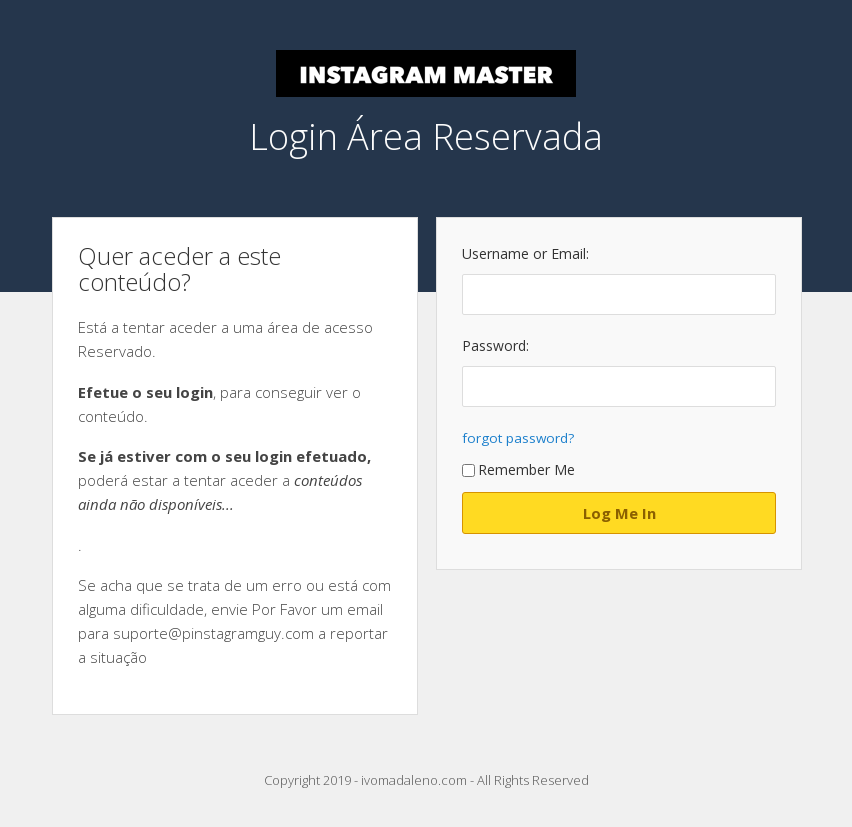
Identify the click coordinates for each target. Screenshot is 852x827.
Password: (495, 345)
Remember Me (518, 469)
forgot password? (518, 438)
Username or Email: (525, 253)
